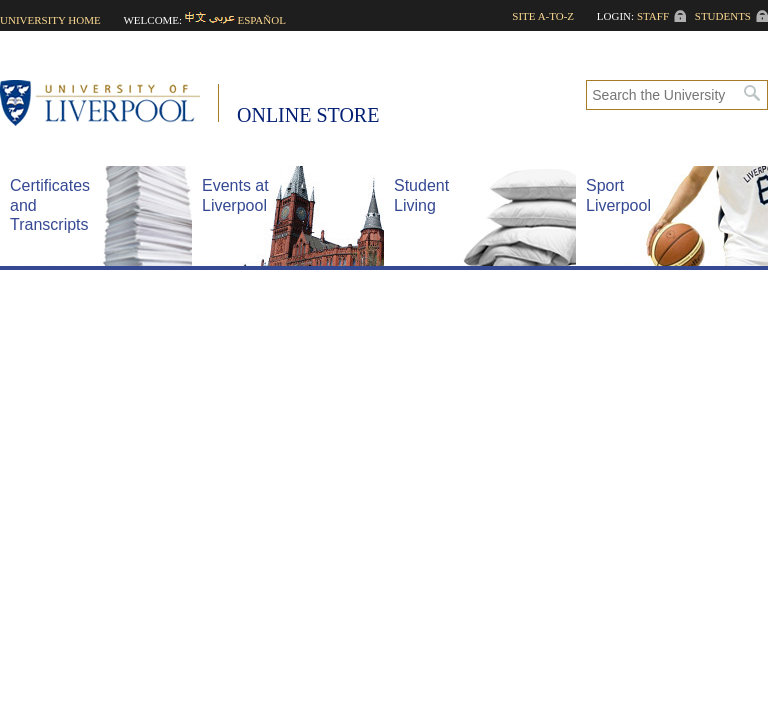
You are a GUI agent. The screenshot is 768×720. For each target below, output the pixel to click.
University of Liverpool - (110, 105)
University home (50, 20)
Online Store (308, 115)
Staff (653, 16)
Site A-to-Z (543, 16)
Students (723, 16)
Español (261, 20)
